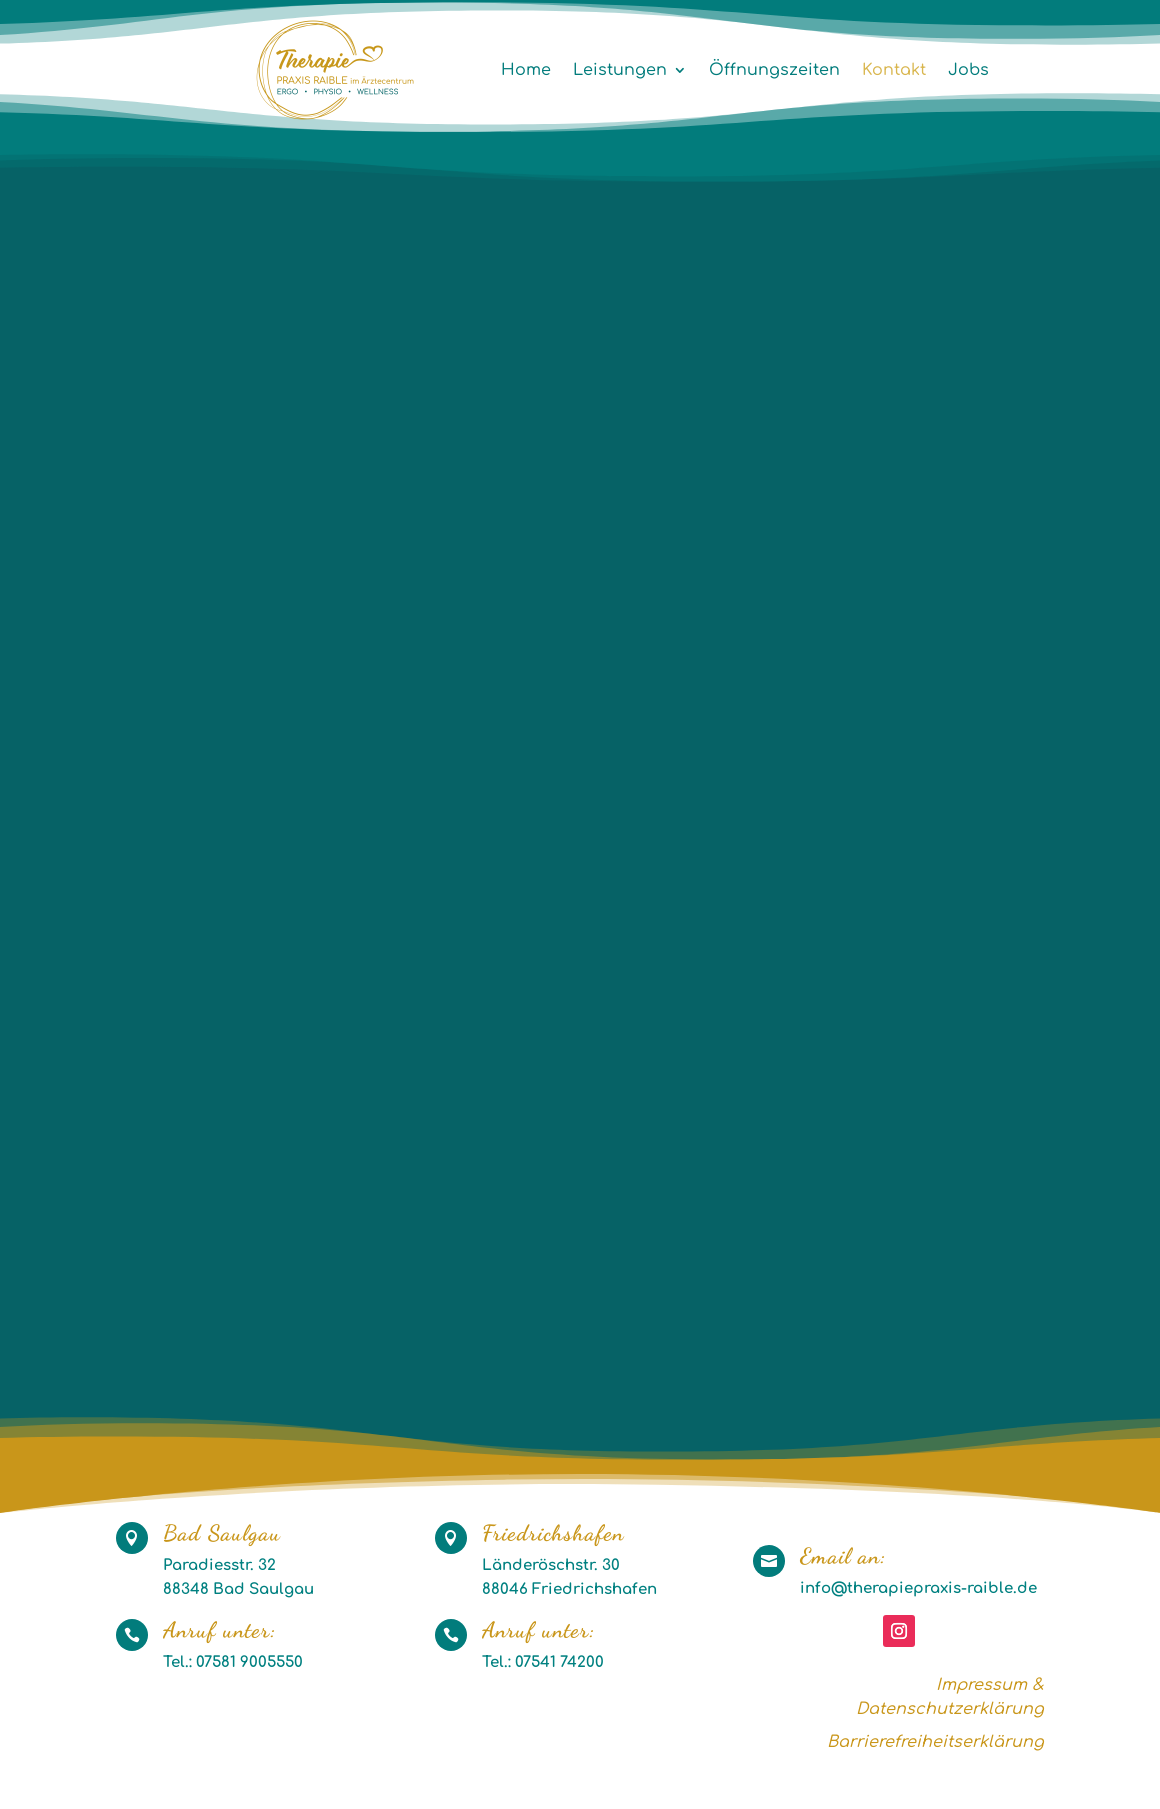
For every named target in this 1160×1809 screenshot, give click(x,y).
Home (526, 70)
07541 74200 (559, 1662)
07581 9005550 (247, 1662)
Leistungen (620, 70)
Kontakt (894, 70)
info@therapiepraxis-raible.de (918, 1588)
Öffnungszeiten (774, 70)
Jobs (968, 70)
